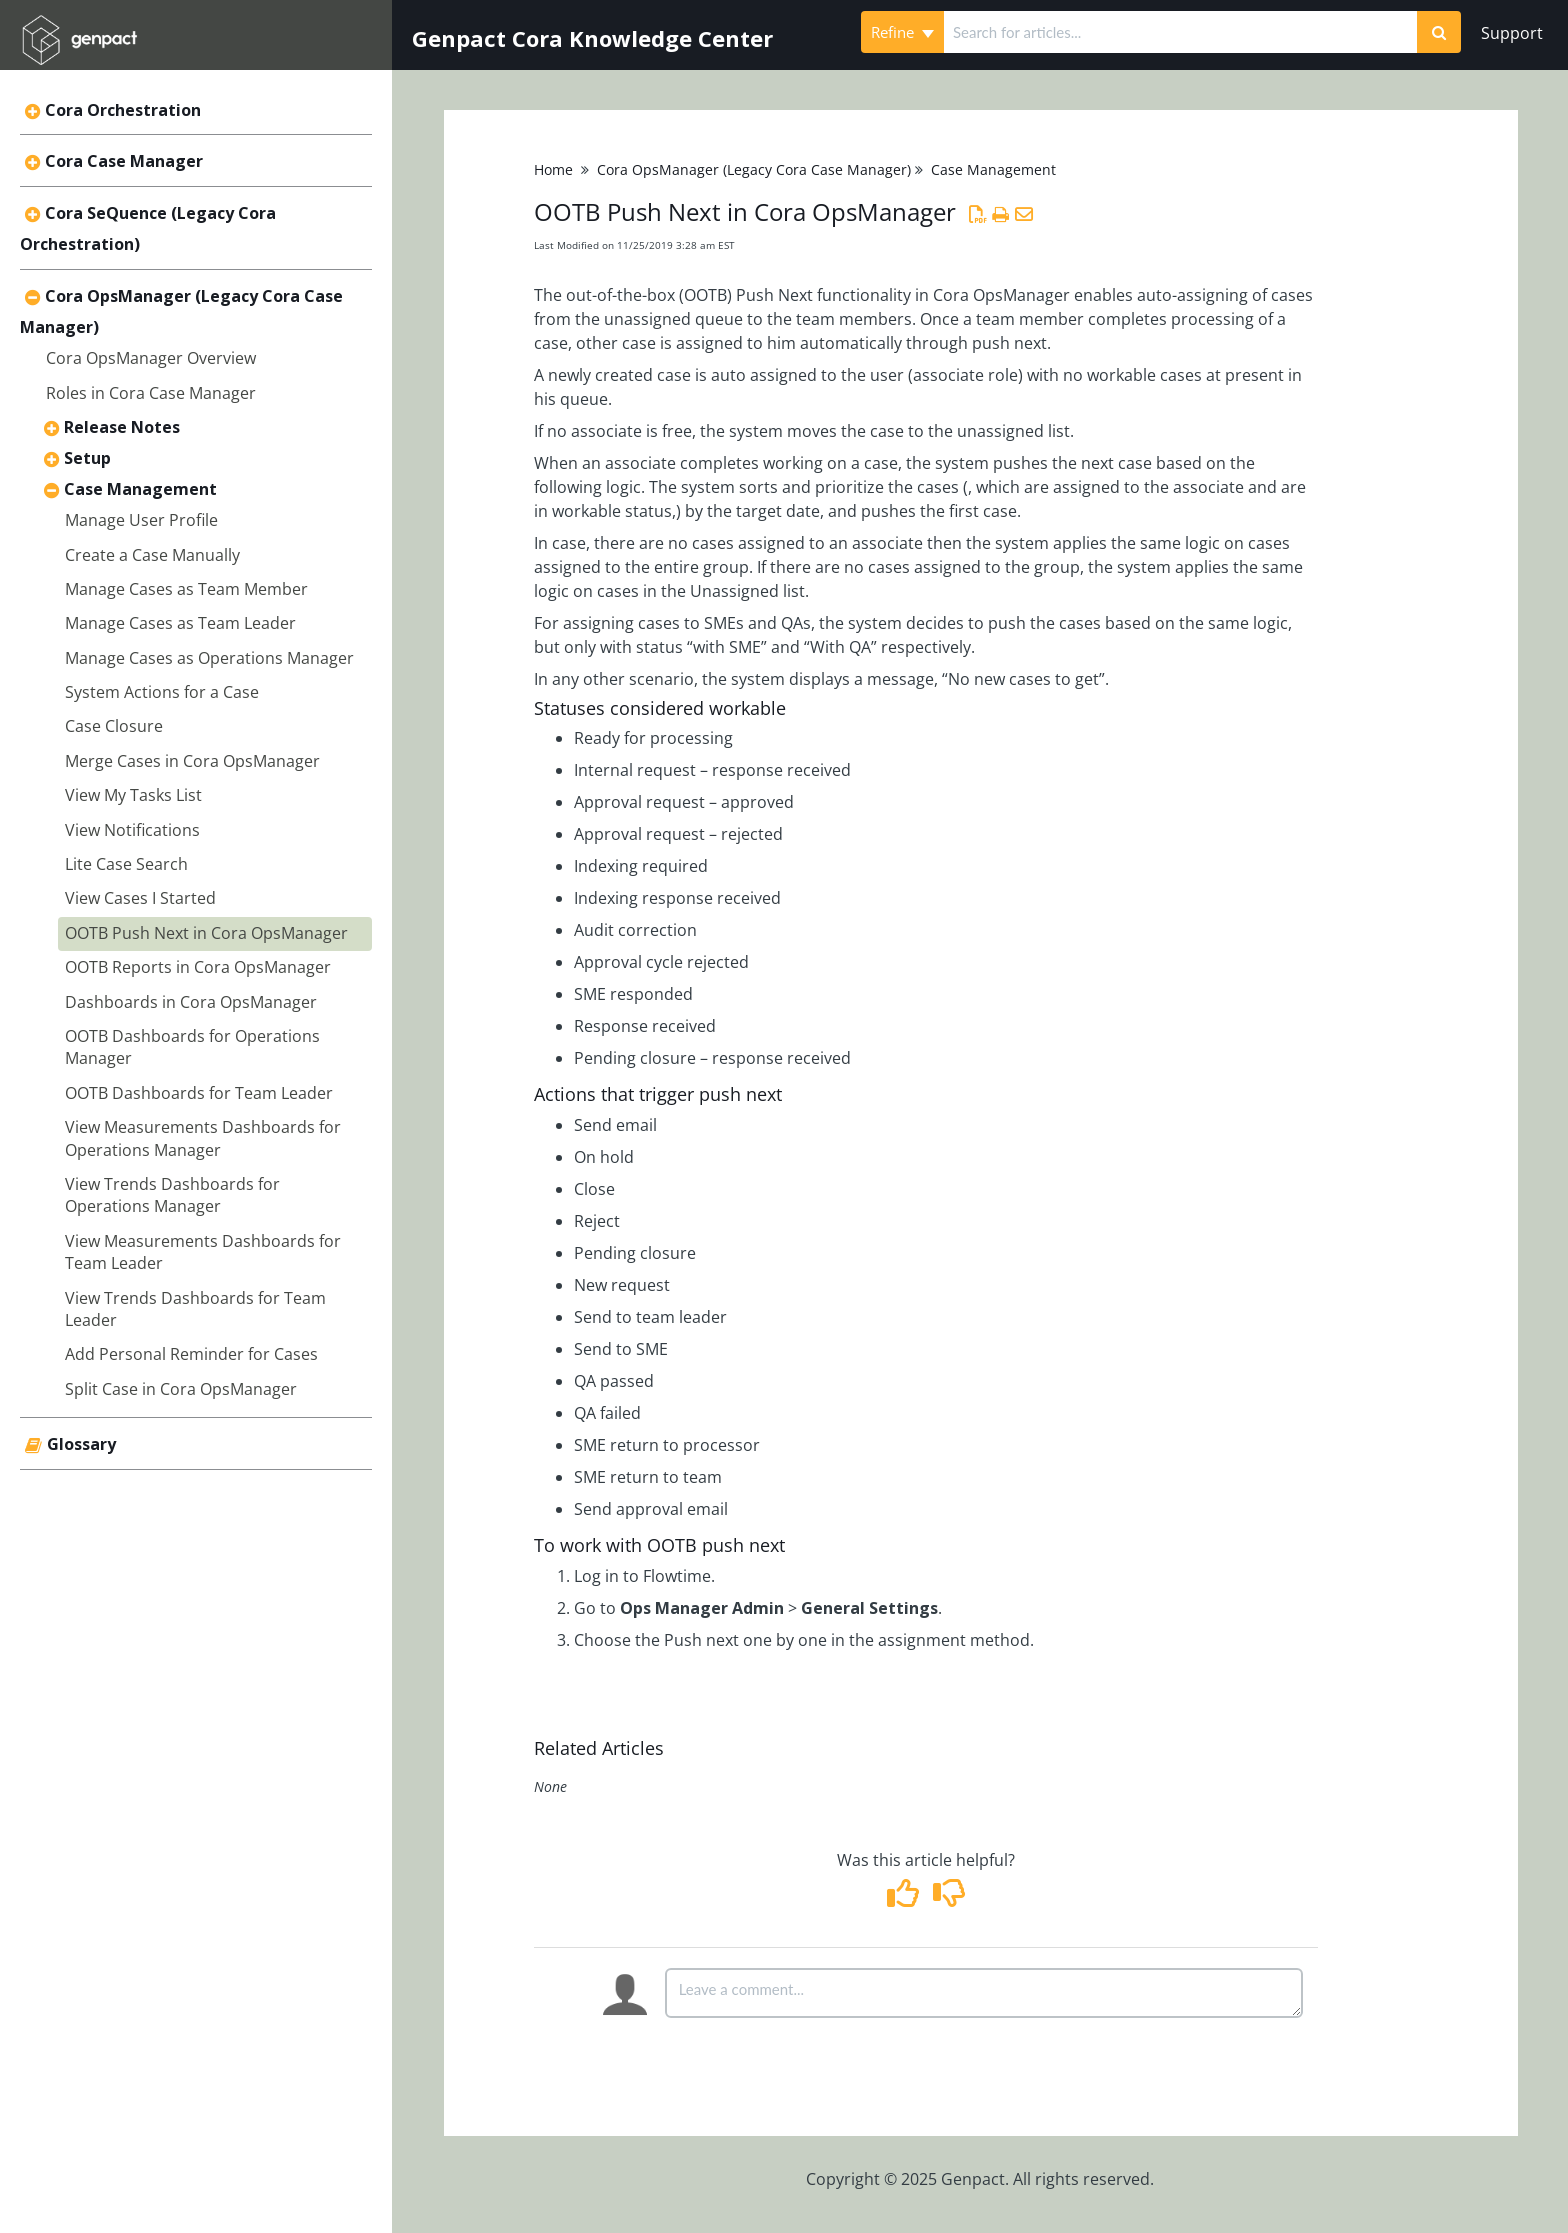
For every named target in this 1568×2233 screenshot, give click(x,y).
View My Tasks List (133, 795)
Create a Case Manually (152, 555)
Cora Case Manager (124, 161)
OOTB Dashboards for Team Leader (199, 1093)
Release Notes (122, 427)
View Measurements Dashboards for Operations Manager (203, 1138)
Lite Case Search (126, 864)
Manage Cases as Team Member (186, 589)
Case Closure (114, 726)
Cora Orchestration (123, 110)
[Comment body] (984, 1993)
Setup (87, 458)
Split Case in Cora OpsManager (181, 1389)
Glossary (81, 1444)
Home (553, 169)
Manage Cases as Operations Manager (209, 658)
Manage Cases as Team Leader (180, 623)
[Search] (1439, 32)
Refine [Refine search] (902, 32)
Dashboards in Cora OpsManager (191, 1002)
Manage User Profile (141, 520)
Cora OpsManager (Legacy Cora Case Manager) (754, 169)
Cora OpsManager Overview (151, 358)
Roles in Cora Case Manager (151, 393)
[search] (1180, 32)
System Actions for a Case (162, 692)
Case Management (140, 489)
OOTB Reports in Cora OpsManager (198, 967)
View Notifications (132, 830)
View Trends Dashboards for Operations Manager (172, 1195)
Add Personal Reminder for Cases (191, 1354)
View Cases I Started (140, 898)
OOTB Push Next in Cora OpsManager (206, 933)
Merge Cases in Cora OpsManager (192, 761)
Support (1512, 33)
